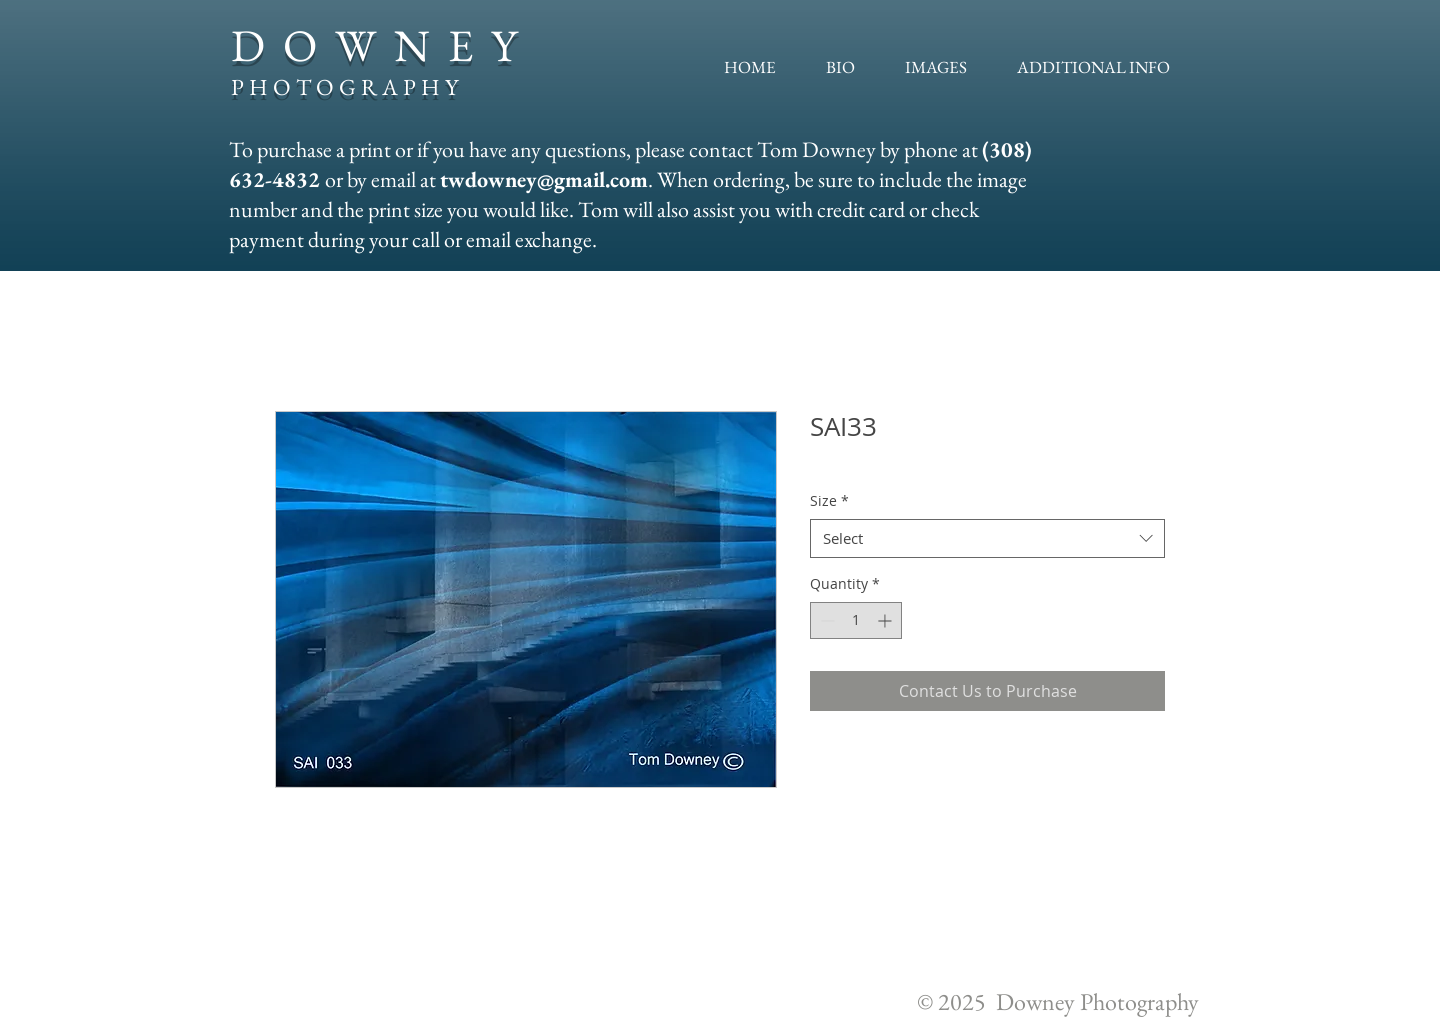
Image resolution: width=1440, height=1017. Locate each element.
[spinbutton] (856, 620)
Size (829, 500)
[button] (936, 67)
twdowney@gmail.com (544, 179)
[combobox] (987, 538)
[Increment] (886, 620)
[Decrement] (825, 620)
